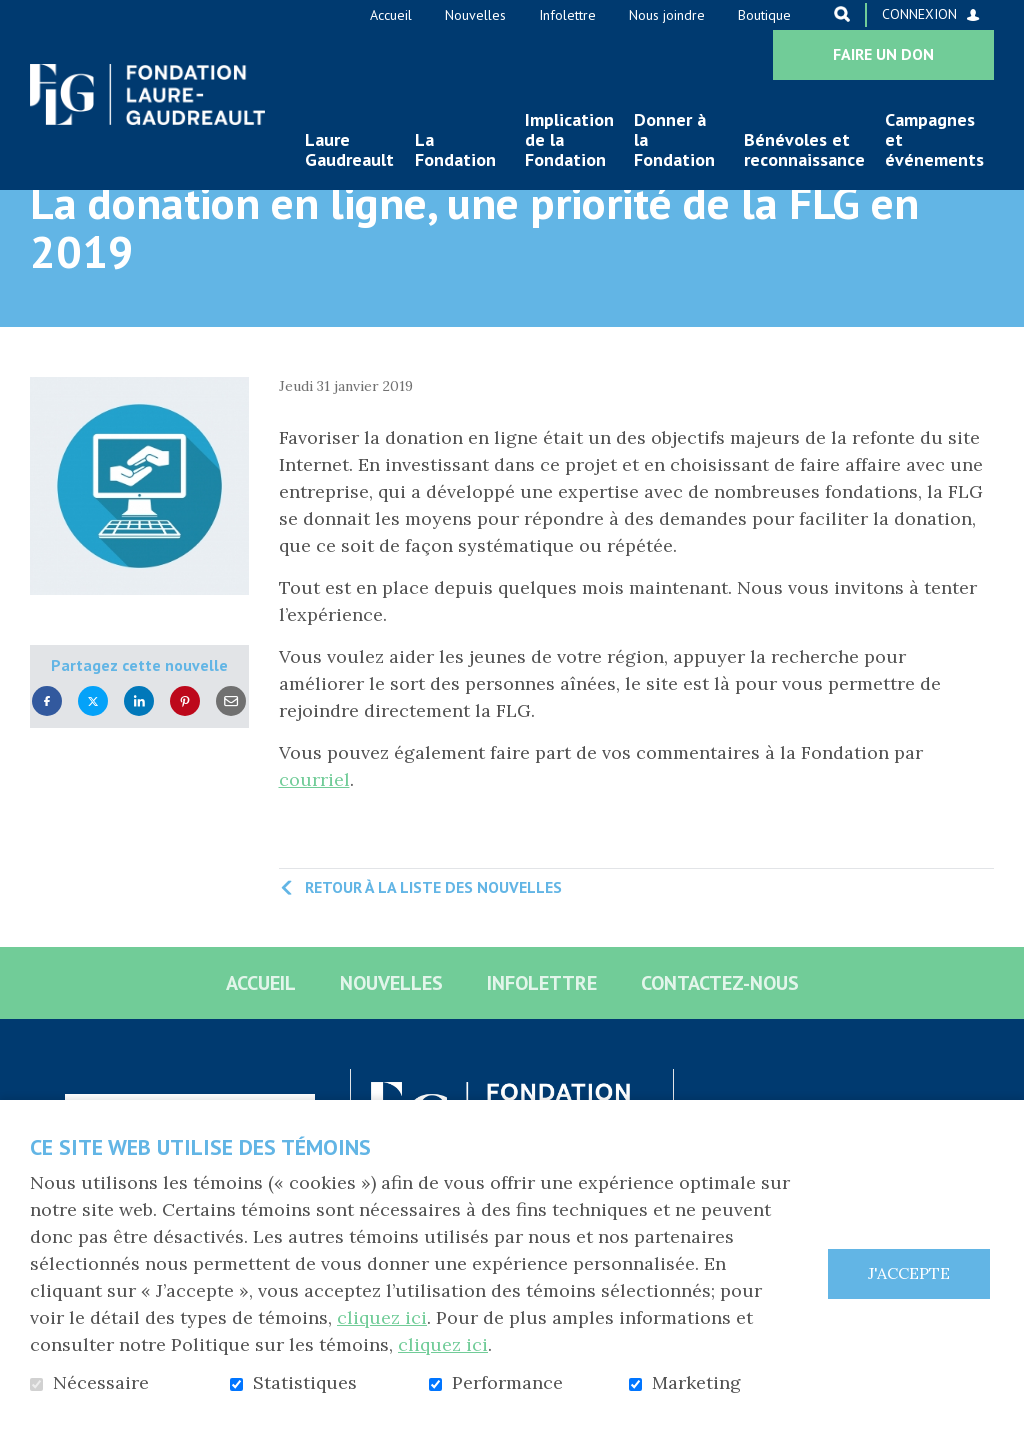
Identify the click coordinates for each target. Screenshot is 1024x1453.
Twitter (93, 763)
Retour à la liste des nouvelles (433, 949)
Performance (507, 1383)
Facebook (47, 763)
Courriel (231, 763)
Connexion (919, 14)
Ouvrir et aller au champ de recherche (842, 14)
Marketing (696, 1383)
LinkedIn (139, 763)
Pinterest (185, 763)
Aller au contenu (15, 15)
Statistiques (305, 1383)
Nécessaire (101, 1383)
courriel (314, 842)
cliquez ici (382, 1317)
